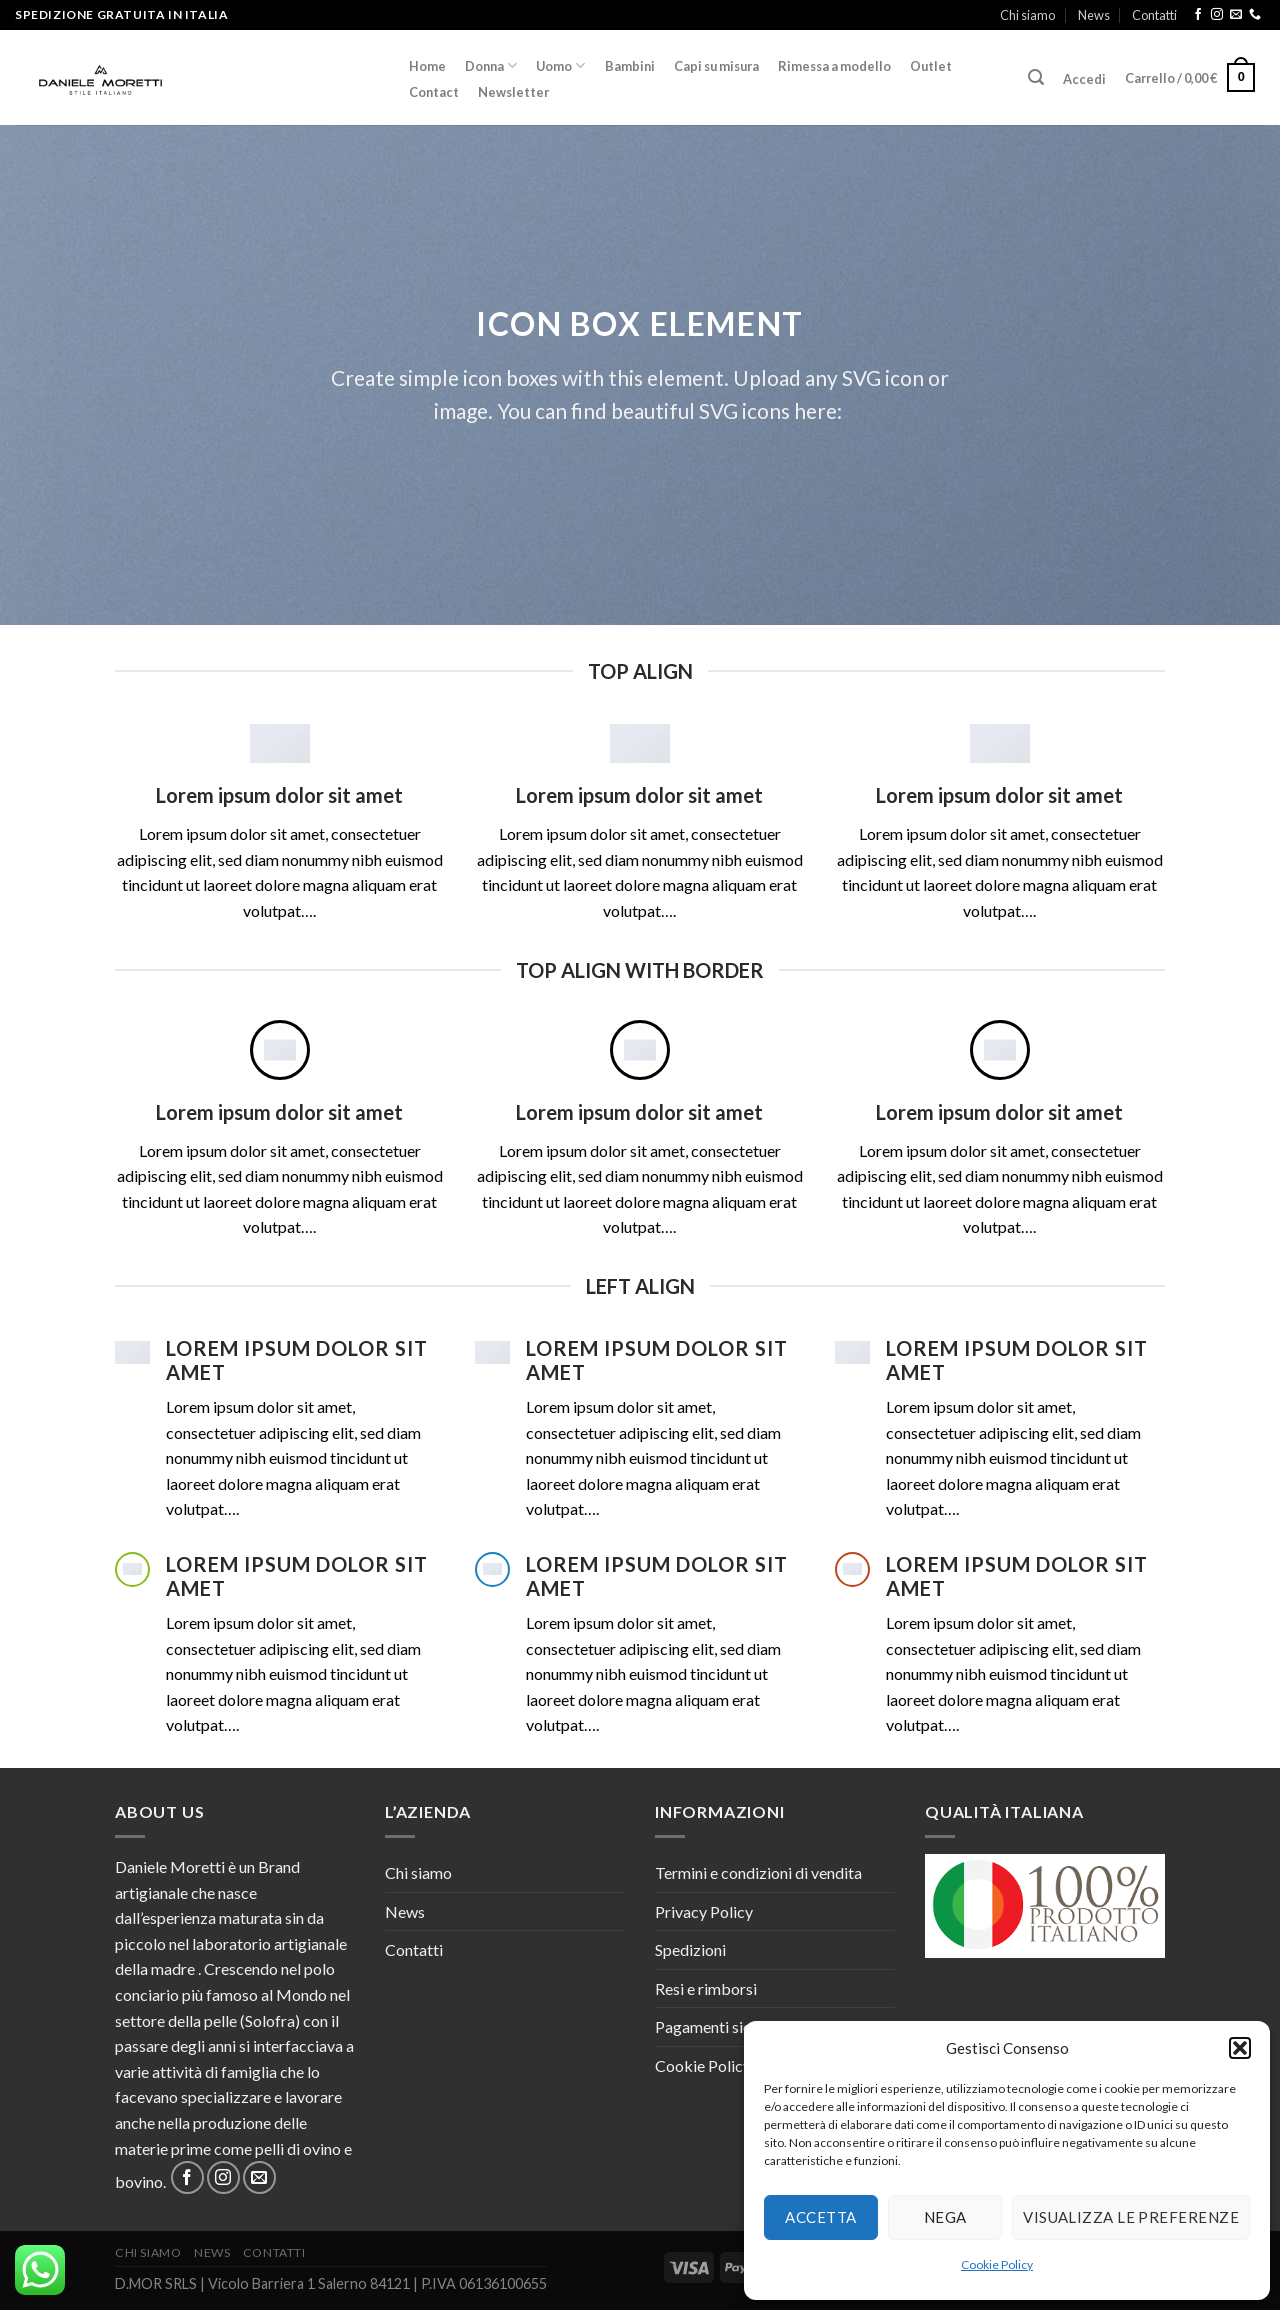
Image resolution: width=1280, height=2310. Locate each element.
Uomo (560, 65)
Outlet (931, 66)
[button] (1240, 2048)
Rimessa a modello (834, 66)
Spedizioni (690, 1949)
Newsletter (513, 92)
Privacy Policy (704, 1911)
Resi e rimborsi (706, 1988)
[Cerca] (1035, 77)
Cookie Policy (997, 2264)
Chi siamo (1027, 15)
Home (427, 66)
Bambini (630, 66)
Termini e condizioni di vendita (758, 1872)
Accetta (820, 2217)
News (1094, 15)
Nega (945, 2217)
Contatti (1154, 15)
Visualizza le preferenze (1131, 2217)
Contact (434, 92)
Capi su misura (716, 66)
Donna (491, 65)
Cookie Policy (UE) (720, 2065)
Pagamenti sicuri (712, 2026)
